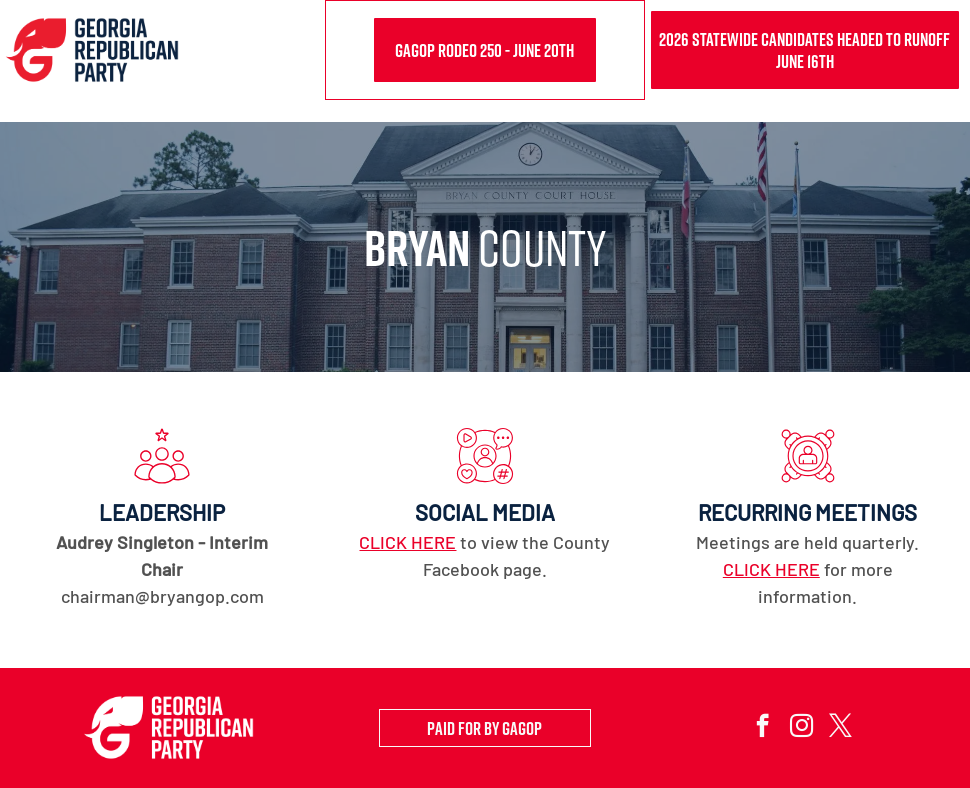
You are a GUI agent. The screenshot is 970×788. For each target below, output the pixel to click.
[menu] (926, 61)
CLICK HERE (407, 542)
